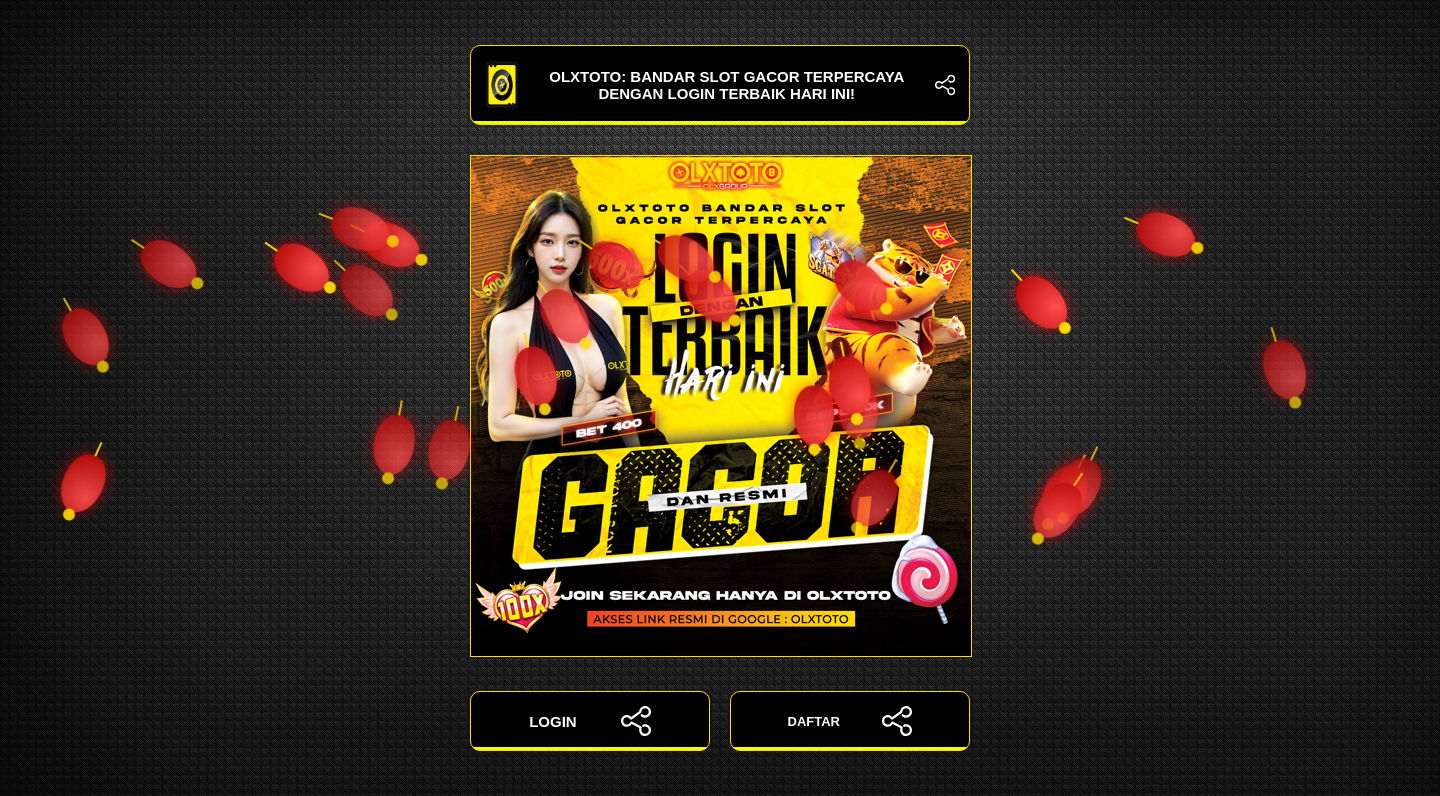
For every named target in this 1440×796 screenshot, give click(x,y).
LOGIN (590, 721)
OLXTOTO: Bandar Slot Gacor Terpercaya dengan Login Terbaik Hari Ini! (720, 85)
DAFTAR (850, 721)
